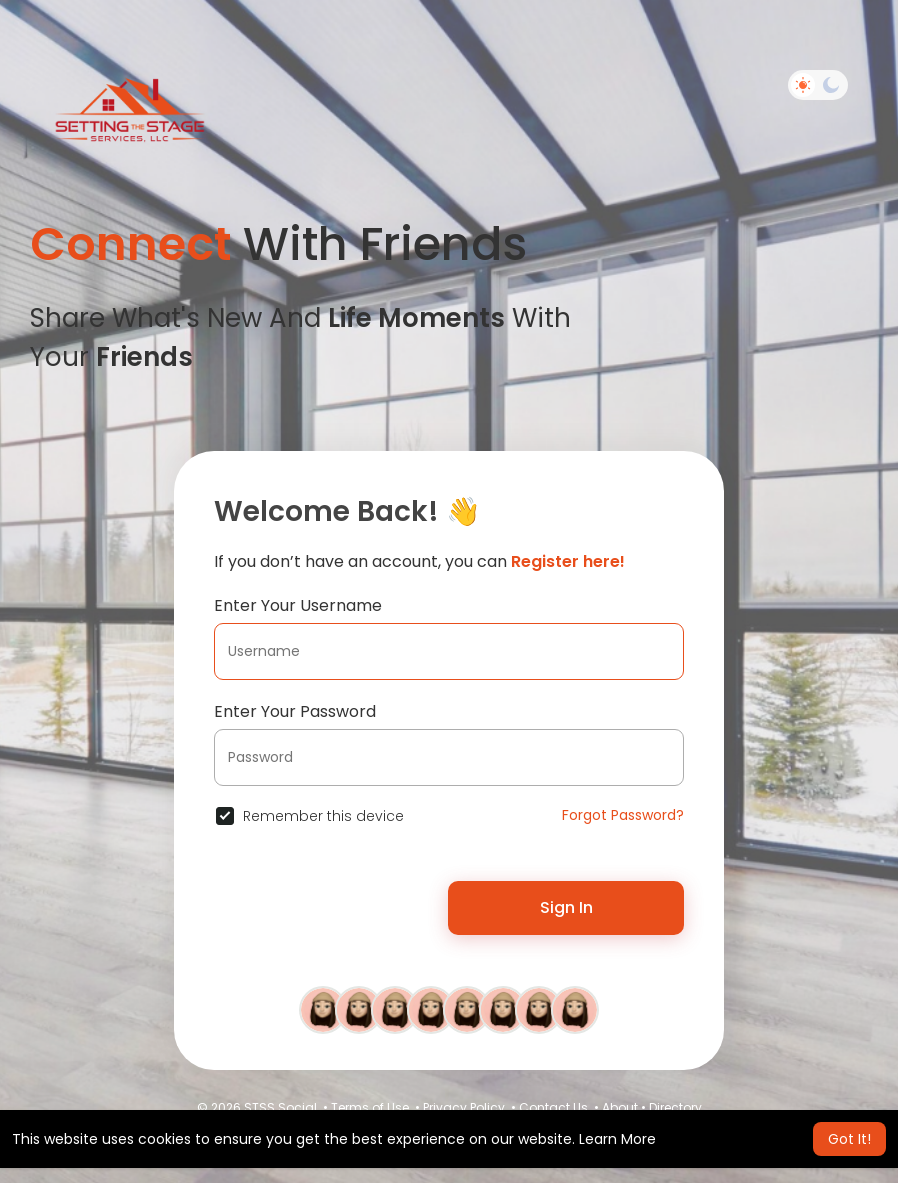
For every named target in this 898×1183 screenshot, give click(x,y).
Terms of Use (370, 1107)
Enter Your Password (295, 711)
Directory (675, 1107)
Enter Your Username (298, 605)
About (620, 1107)
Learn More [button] (617, 1139)
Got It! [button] (849, 1139)
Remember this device (323, 816)
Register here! (568, 561)
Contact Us (553, 1107)
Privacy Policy (464, 1107)
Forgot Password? (623, 815)
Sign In (566, 907)
